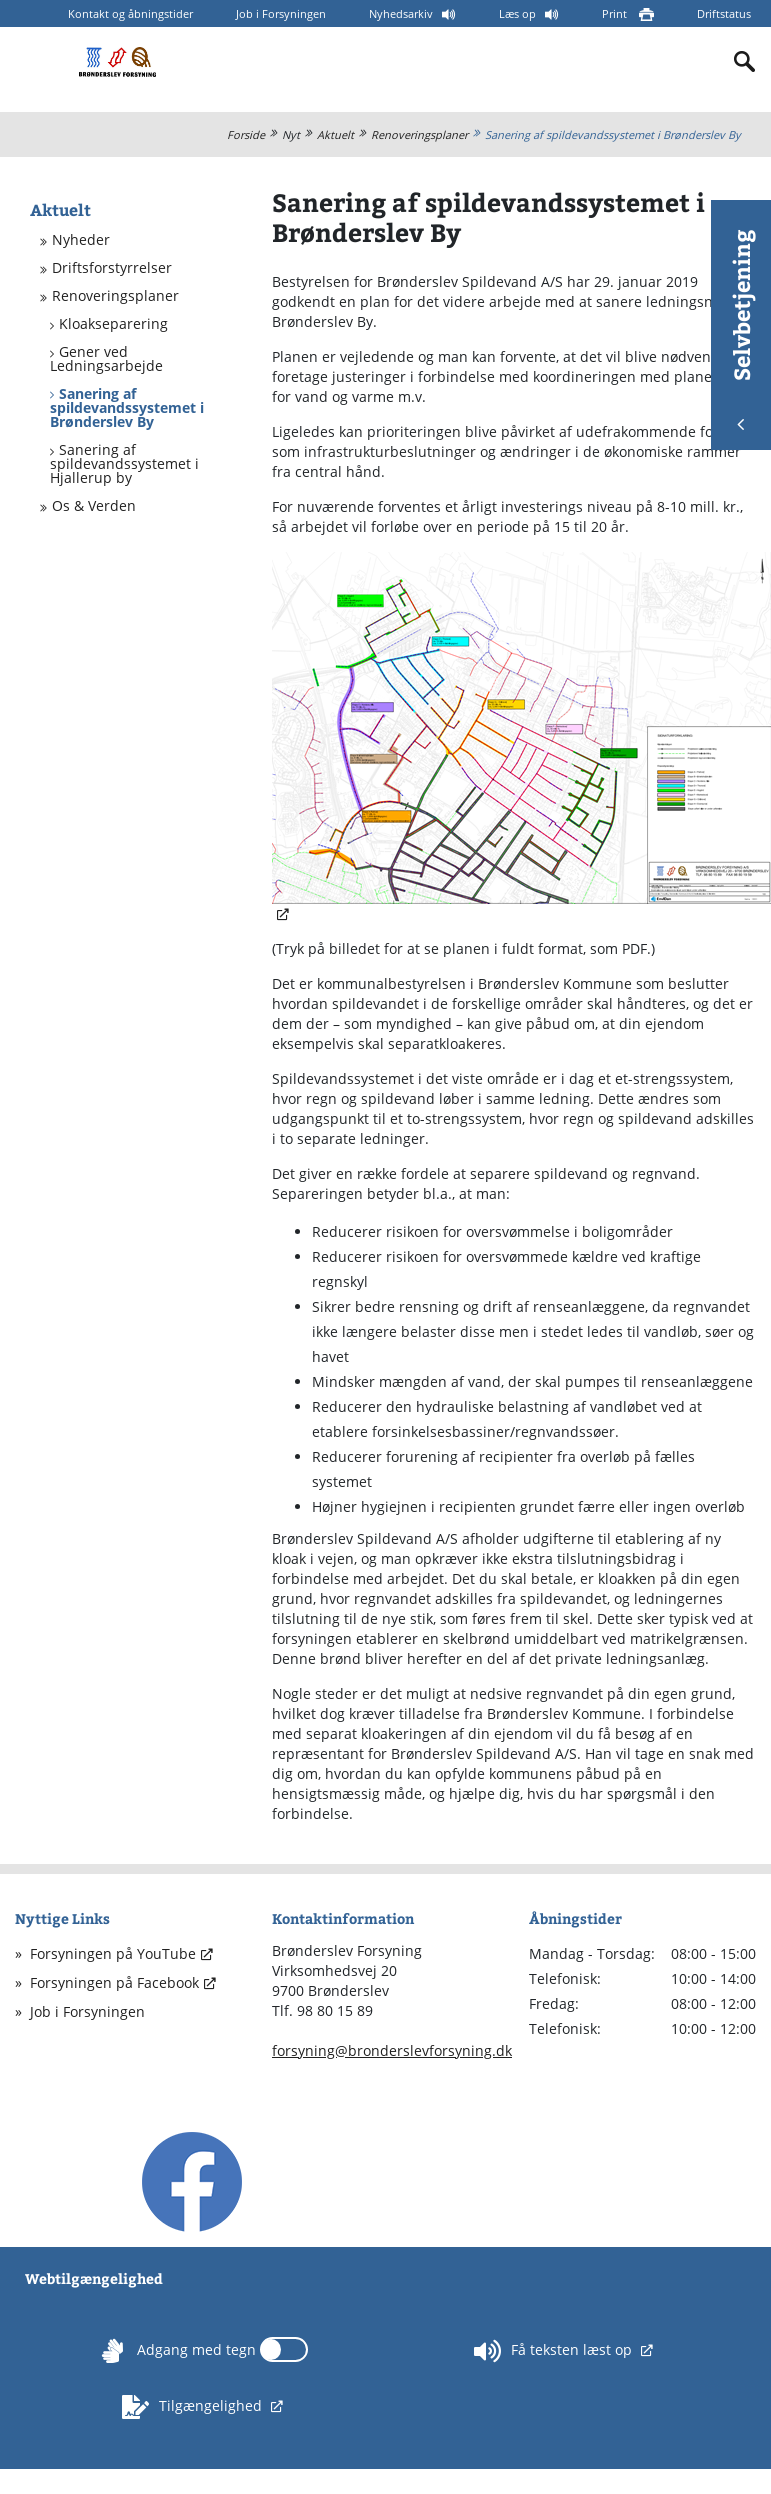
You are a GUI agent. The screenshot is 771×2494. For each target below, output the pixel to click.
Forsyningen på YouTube (113, 1953)
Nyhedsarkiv (402, 13)
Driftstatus (724, 13)
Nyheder (81, 240)
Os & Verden (94, 506)
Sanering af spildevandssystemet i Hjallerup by (124, 464)
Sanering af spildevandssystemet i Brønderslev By (613, 134)
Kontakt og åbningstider (130, 13)
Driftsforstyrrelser (112, 268)
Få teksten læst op (555, 2351)
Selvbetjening (741, 329)
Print (616, 13)
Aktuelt (335, 134)
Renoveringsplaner (419, 134)
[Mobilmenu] (31, 60)
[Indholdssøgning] (745, 62)
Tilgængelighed (194, 2407)
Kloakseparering (113, 324)
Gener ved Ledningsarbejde (106, 359)
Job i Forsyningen (281, 13)
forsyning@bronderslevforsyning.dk (392, 2050)
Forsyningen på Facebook (114, 1982)
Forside (246, 134)
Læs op (519, 13)
